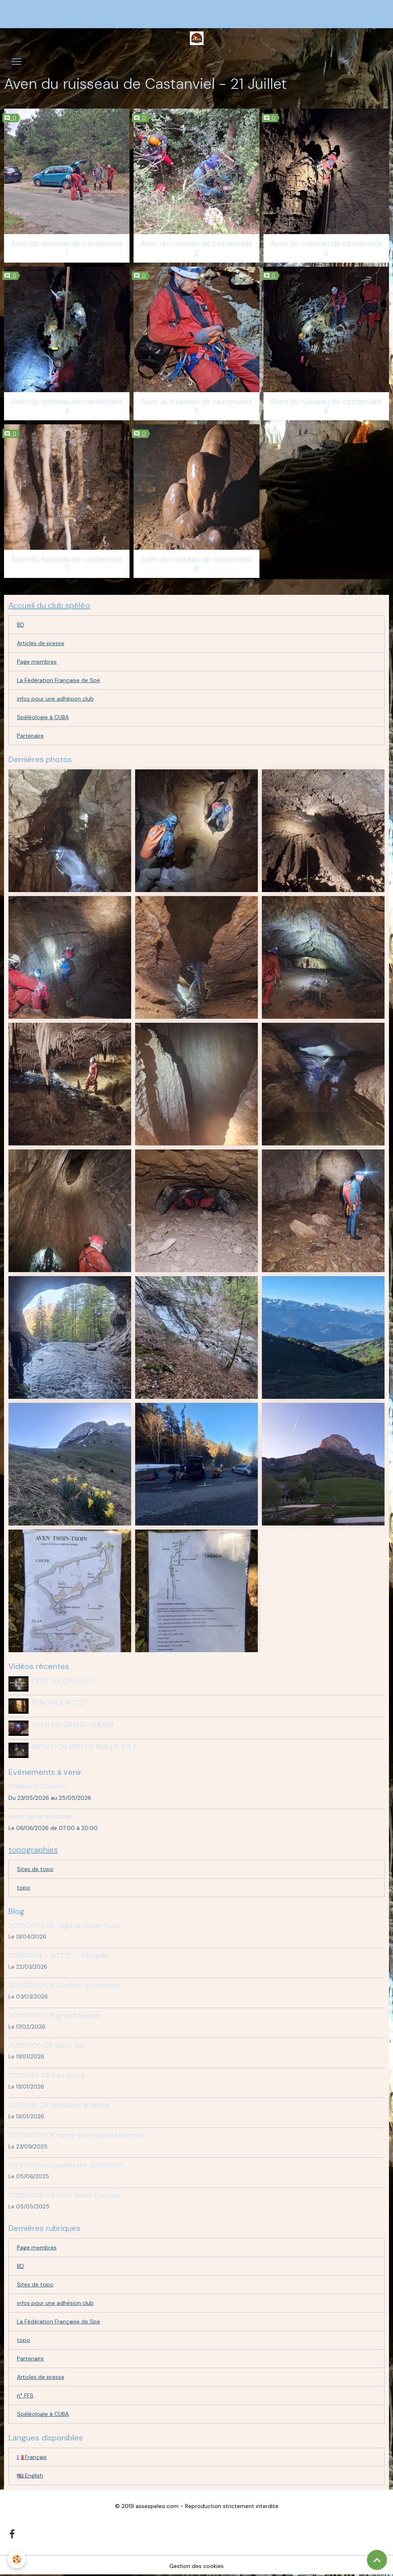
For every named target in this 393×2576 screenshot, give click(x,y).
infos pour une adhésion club (55, 698)
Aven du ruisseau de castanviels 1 (67, 248)
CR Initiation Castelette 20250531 (65, 2164)
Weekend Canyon (37, 1785)
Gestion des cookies (196, 2565)
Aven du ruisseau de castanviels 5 (196, 406)
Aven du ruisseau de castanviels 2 (196, 248)
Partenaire (30, 735)
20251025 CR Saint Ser (46, 2044)
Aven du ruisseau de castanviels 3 (326, 248)
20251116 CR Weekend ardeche (59, 2104)
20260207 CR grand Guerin (54, 2014)
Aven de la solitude (39, 1815)
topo (23, 1886)
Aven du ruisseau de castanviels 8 (196, 564)
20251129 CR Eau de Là (46, 2074)
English (30, 2474)
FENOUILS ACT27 (59, 1702)
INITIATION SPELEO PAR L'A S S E (84, 1746)
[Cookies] (17, 2559)
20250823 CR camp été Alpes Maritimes (76, 2134)
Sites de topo (35, 1868)
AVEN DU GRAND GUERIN (72, 1724)
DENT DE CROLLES (62, 1680)
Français (32, 2456)
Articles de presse (40, 643)
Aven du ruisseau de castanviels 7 (67, 564)
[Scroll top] (377, 2560)
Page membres (37, 661)
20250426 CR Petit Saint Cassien (64, 2194)
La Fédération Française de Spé (58, 680)
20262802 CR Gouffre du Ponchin (63, 1984)
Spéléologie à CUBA (43, 717)
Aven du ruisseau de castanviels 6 (326, 406)
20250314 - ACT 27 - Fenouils (58, 1954)
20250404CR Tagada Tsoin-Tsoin (64, 1924)
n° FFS (25, 2394)
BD (20, 624)
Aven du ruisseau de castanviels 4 (67, 406)
